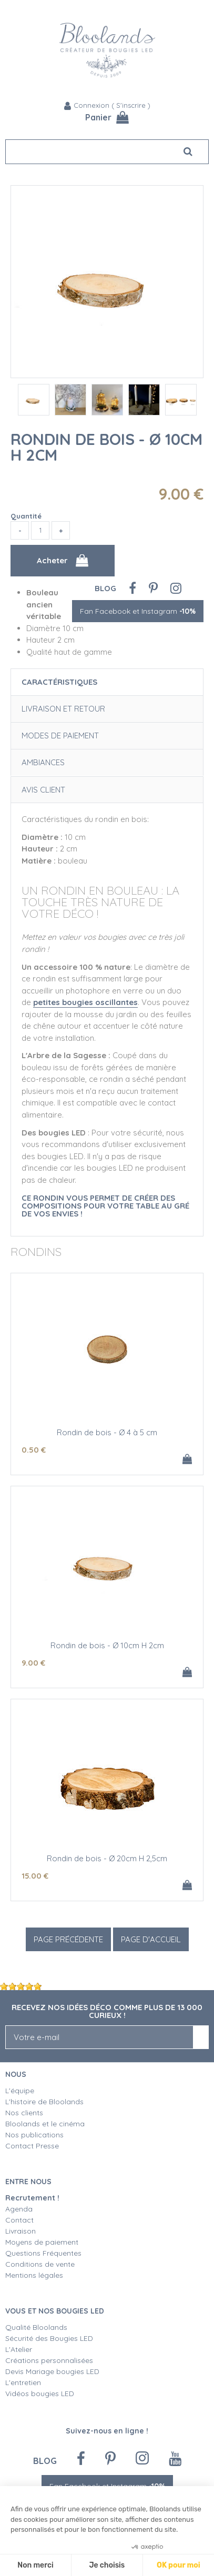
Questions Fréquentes (43, 2253)
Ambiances (43, 762)
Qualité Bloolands (36, 2327)
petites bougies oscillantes (85, 1002)
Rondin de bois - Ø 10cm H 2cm (106, 447)
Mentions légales (34, 2275)
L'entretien (23, 2382)
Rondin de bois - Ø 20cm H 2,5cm (107, 1858)
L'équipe (19, 2090)
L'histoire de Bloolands (44, 2101)
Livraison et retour (63, 709)
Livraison (20, 2231)
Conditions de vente (40, 2264)
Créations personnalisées (49, 2360)
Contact (19, 2220)
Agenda (19, 2209)
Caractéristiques (59, 682)
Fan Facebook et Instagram (138, 611)
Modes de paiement (60, 736)
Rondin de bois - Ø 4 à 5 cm (107, 1432)
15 (35, 1876)
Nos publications (34, 2134)
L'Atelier (18, 2349)
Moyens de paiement (41, 2242)
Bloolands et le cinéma (45, 2123)
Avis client (43, 790)
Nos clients (24, 2112)
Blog (105, 588)
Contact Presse (32, 2146)
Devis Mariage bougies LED (52, 2371)
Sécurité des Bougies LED (50, 2338)
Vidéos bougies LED (39, 2393)
